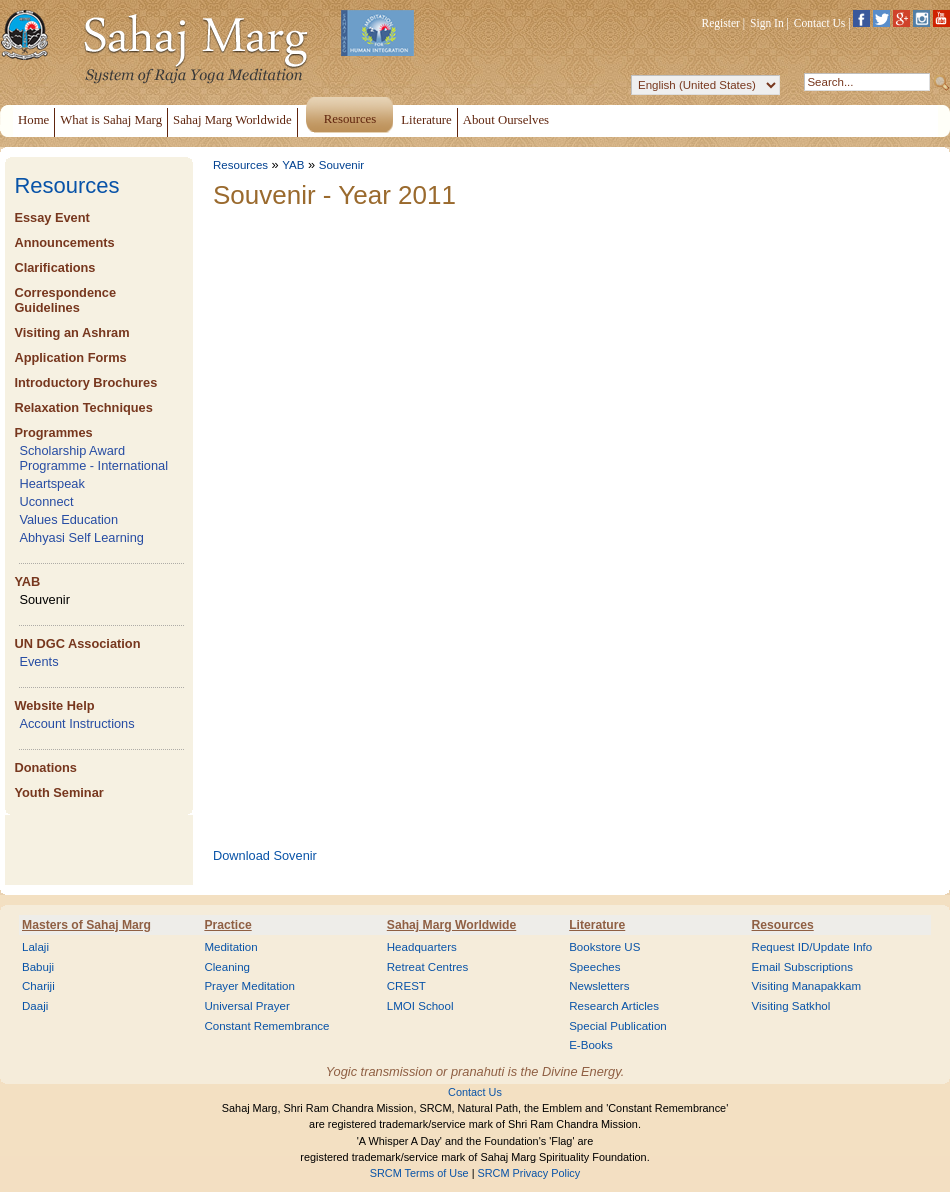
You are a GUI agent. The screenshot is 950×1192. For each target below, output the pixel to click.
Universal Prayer (246, 1006)
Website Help (54, 705)
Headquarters (422, 947)
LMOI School (420, 1006)
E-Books (591, 1045)
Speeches (594, 967)
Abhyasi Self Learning (81, 537)
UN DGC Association (77, 643)
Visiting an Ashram (71, 332)
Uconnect (46, 501)
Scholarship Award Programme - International (93, 458)
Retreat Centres (428, 967)
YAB (27, 581)
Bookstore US (604, 947)
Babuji (38, 967)
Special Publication (618, 1026)
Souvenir (44, 599)
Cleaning (227, 967)
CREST (406, 986)
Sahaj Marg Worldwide (451, 925)
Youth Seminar (58, 792)
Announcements (64, 242)
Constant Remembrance (266, 1026)
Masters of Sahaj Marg (86, 925)
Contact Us (820, 23)
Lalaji (35, 947)
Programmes (53, 432)
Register (721, 23)
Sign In (767, 23)
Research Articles (614, 1006)
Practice (227, 925)
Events (38, 661)
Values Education (68, 519)
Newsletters (599, 986)
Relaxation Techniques (83, 407)
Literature (597, 925)
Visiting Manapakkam (807, 986)
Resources (66, 185)
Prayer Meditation (249, 986)
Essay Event (51, 217)
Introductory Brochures (85, 382)
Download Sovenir (265, 855)
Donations (45, 767)
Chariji (38, 986)
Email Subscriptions (802, 967)
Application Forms (70, 357)
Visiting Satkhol (791, 1006)
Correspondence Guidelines (65, 300)
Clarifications (54, 267)
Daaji (35, 1006)
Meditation (230, 947)
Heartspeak (51, 483)
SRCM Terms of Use (419, 1173)
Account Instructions (76, 723)
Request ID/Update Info (812, 947)
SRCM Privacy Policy (529, 1173)
